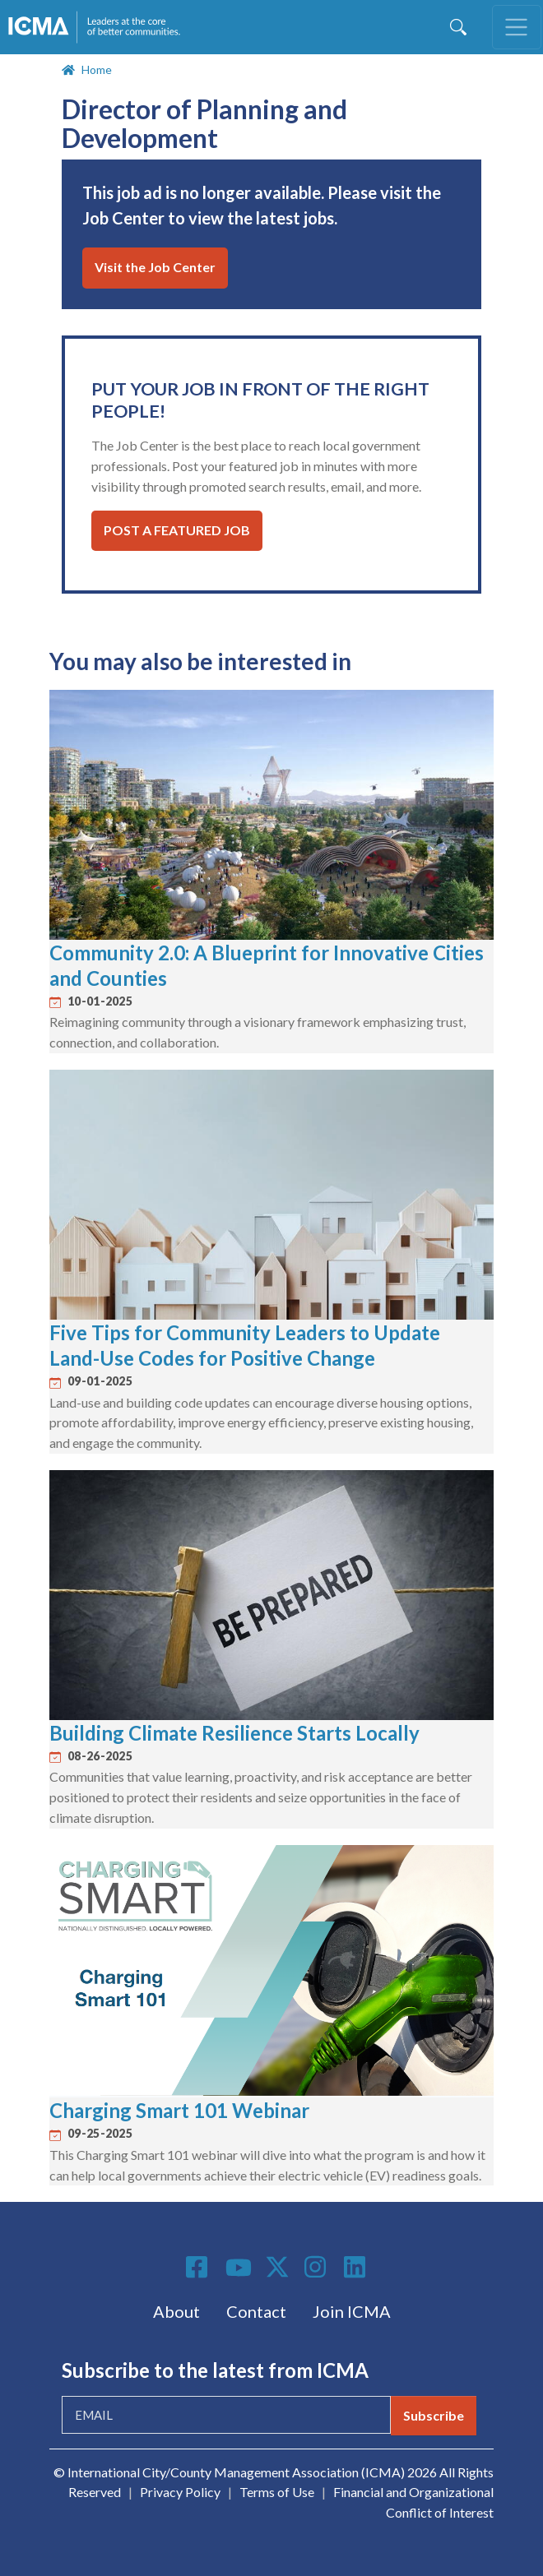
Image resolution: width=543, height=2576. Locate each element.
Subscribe (433, 2415)
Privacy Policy (180, 2492)
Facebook (199, 2267)
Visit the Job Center (155, 267)
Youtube (238, 2268)
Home (96, 69)
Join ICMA (352, 2311)
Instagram (317, 2267)
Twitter (278, 2267)
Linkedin (357, 2267)
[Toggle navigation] (516, 27)
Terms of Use (276, 2492)
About (176, 2311)
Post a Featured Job (177, 530)
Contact (256, 2311)
